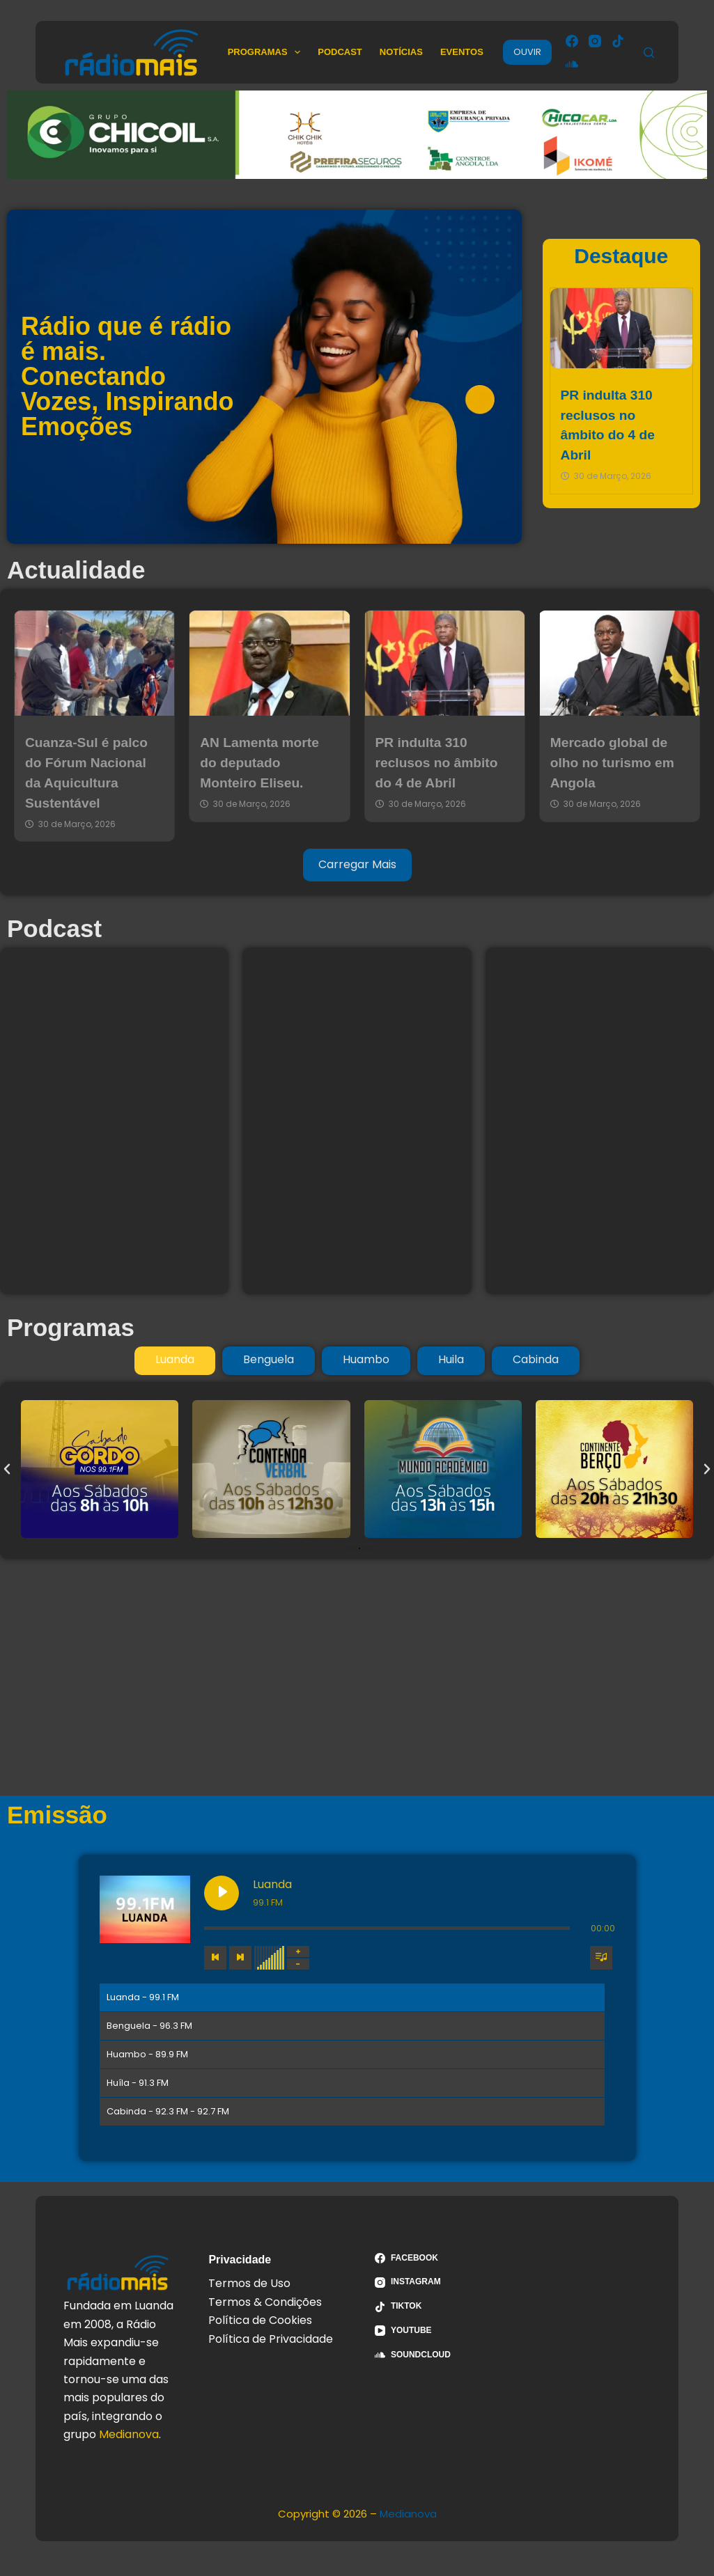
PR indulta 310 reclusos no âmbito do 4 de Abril (436, 762)
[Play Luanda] (221, 1893)
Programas (267, 52)
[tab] (174, 1360)
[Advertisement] (357, 1677)
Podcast (340, 52)
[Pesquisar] (649, 52)
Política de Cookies (260, 2320)
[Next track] (240, 1958)
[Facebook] (572, 41)
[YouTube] (440, 2331)
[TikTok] (618, 41)
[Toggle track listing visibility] (601, 1958)
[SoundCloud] (572, 64)
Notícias (401, 52)
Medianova (129, 2434)
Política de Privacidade (270, 2339)
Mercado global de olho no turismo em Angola (612, 762)
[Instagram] (595, 41)
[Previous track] (215, 1958)
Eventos (461, 52)
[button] (7, 1469)
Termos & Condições (265, 2302)
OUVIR (527, 51)
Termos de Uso (249, 2283)
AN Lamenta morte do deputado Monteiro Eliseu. (259, 762)
